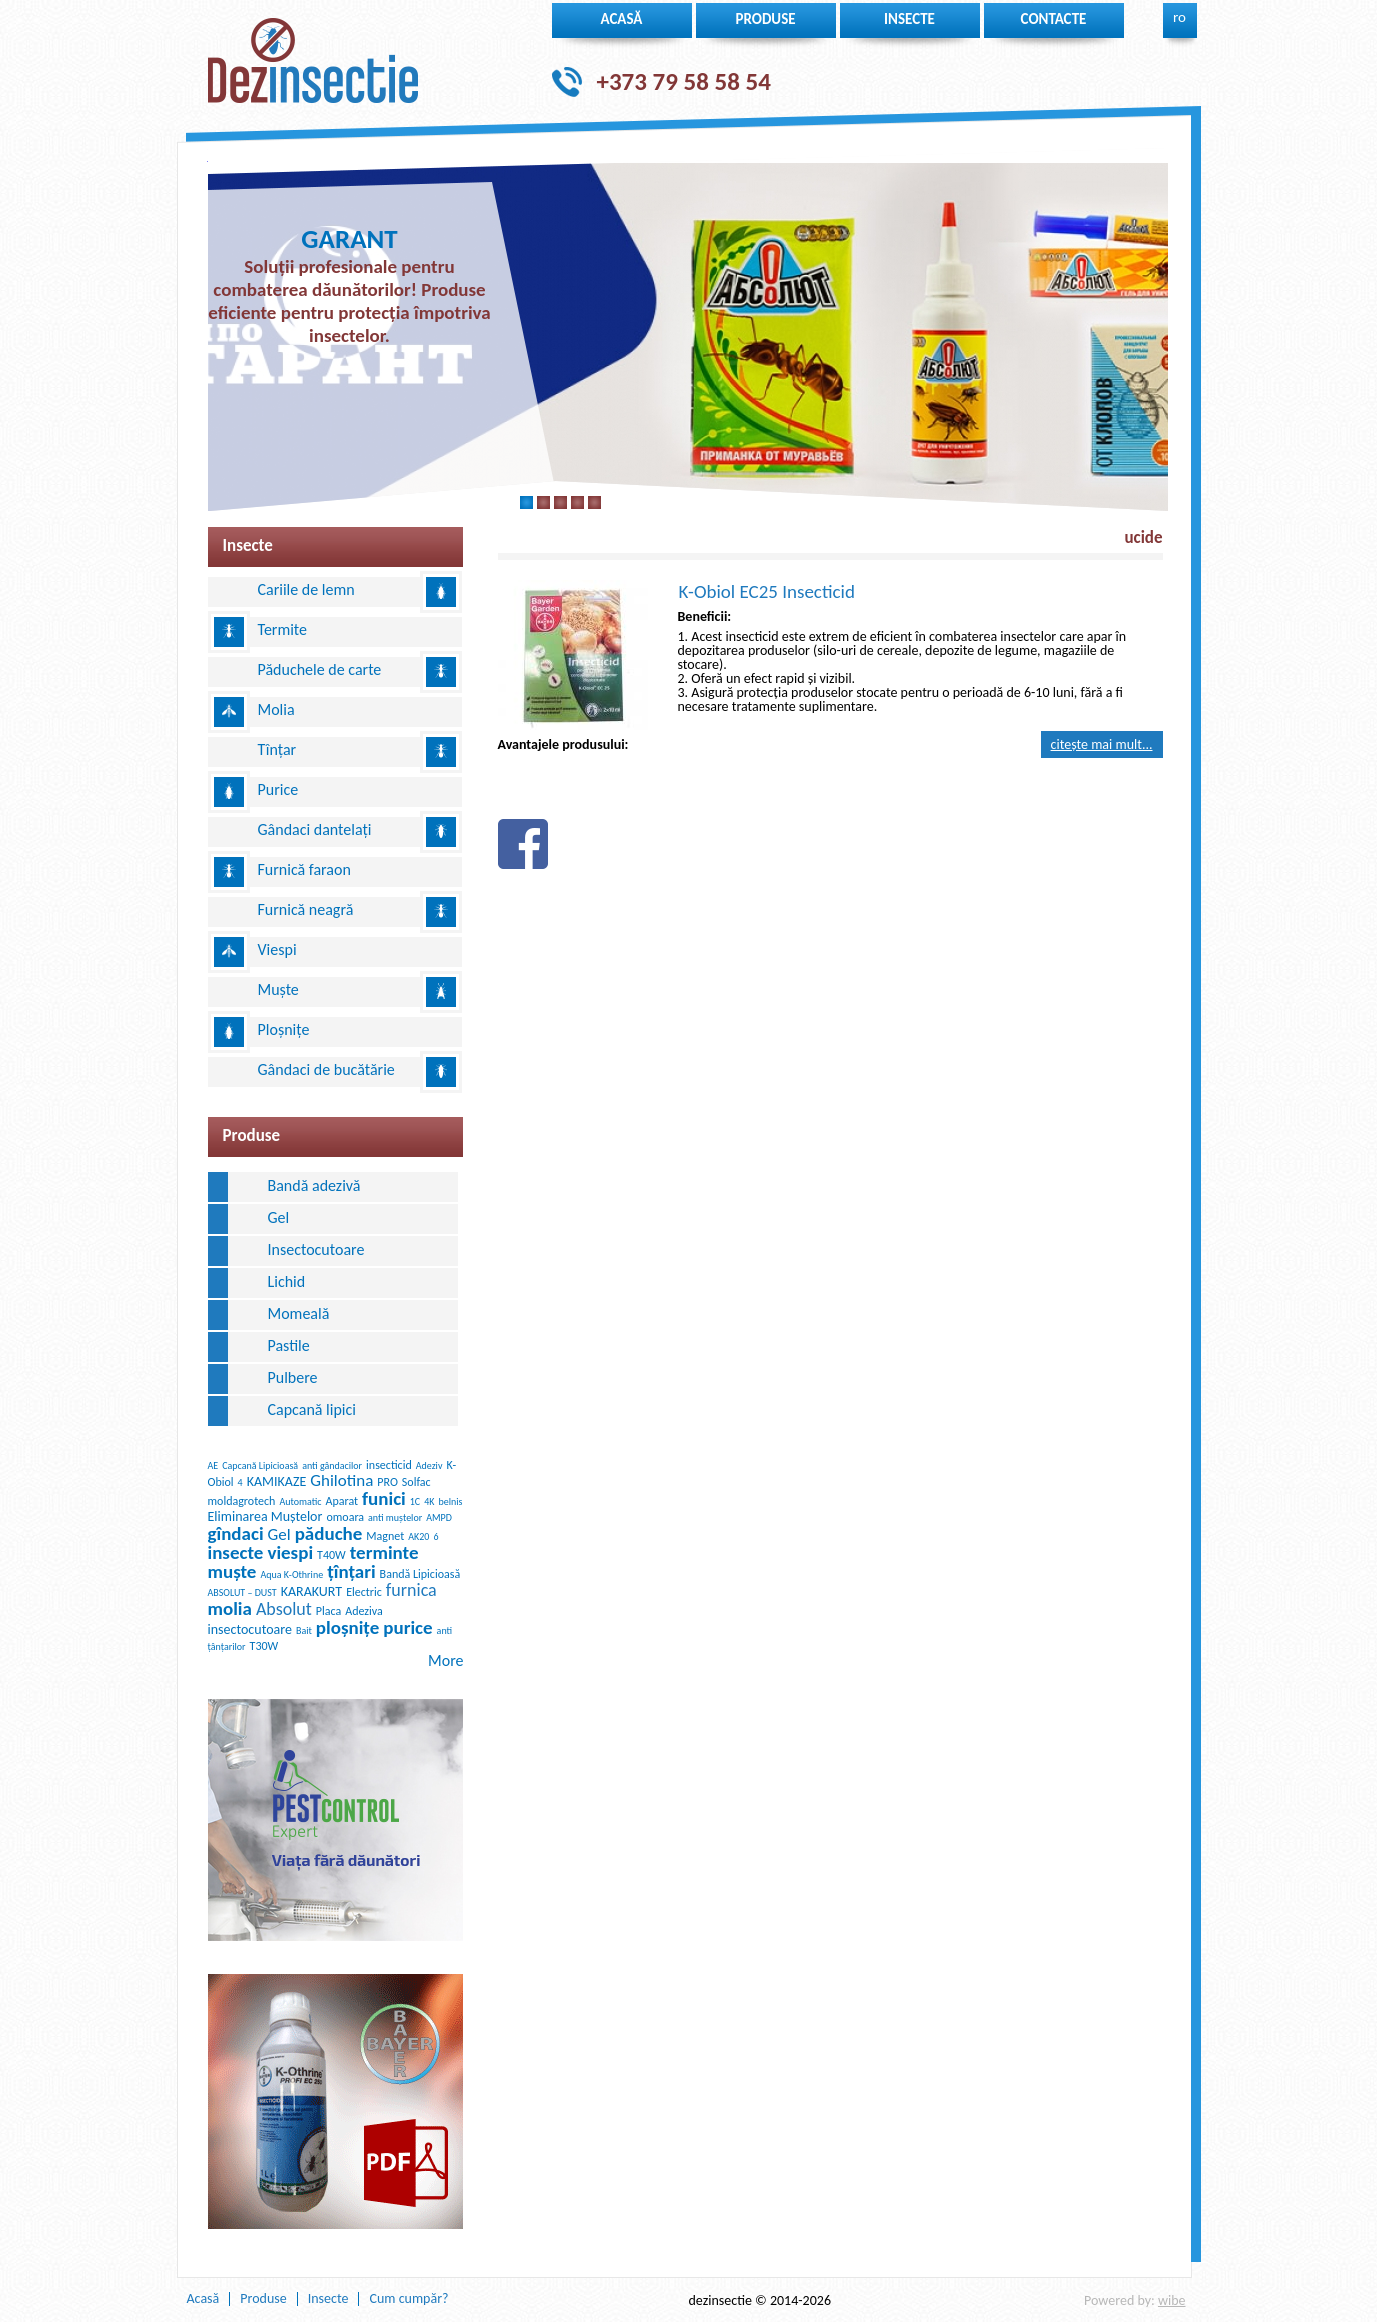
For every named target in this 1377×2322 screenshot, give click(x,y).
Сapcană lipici (312, 1409)
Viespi (277, 949)
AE (213, 1465)
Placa (328, 1611)
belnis (450, 1501)
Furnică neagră (306, 909)
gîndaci (236, 1533)
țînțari (351, 1571)
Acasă (622, 19)
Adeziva (364, 1611)
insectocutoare (250, 1629)
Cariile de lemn (306, 589)
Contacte (1054, 19)
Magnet (385, 1536)
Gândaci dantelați (315, 829)
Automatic (300, 1501)
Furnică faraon (304, 869)
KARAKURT (311, 1591)
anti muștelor (395, 1517)
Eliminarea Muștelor (265, 1516)
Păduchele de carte (320, 669)
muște (232, 1571)
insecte (909, 19)
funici (384, 1498)
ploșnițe (347, 1627)
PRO (387, 1482)
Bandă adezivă (314, 1185)
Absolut (284, 1609)
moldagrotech (242, 1501)
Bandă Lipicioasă (420, 1574)
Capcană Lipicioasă (260, 1465)
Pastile (289, 1345)
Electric (364, 1592)
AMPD (439, 1517)
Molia (276, 709)
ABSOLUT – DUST (242, 1592)
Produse (765, 19)
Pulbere (293, 1377)
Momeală (299, 1313)
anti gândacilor (332, 1465)
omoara (345, 1517)
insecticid (389, 1465)
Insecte (328, 2299)
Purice (278, 789)
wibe (1172, 2300)
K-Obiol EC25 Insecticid (767, 591)
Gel (279, 1217)
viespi (290, 1552)
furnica (411, 1590)
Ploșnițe (284, 1029)
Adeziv (429, 1465)
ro (1179, 17)
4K (429, 1501)
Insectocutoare (316, 1249)
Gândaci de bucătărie (326, 1069)
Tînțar (277, 749)
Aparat (342, 1501)
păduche (329, 1533)
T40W (331, 1555)
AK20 (418, 1536)
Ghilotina (341, 1480)
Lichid (287, 1281)
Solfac (416, 1482)
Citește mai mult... (1102, 744)
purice (407, 1627)
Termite (283, 629)
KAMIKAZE (277, 1481)
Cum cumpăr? (408, 2299)
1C (415, 1501)
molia (230, 1608)
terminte (384, 1552)
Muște (278, 989)
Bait (304, 1630)
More (445, 1660)
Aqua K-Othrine (291, 1574)
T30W (264, 1646)
